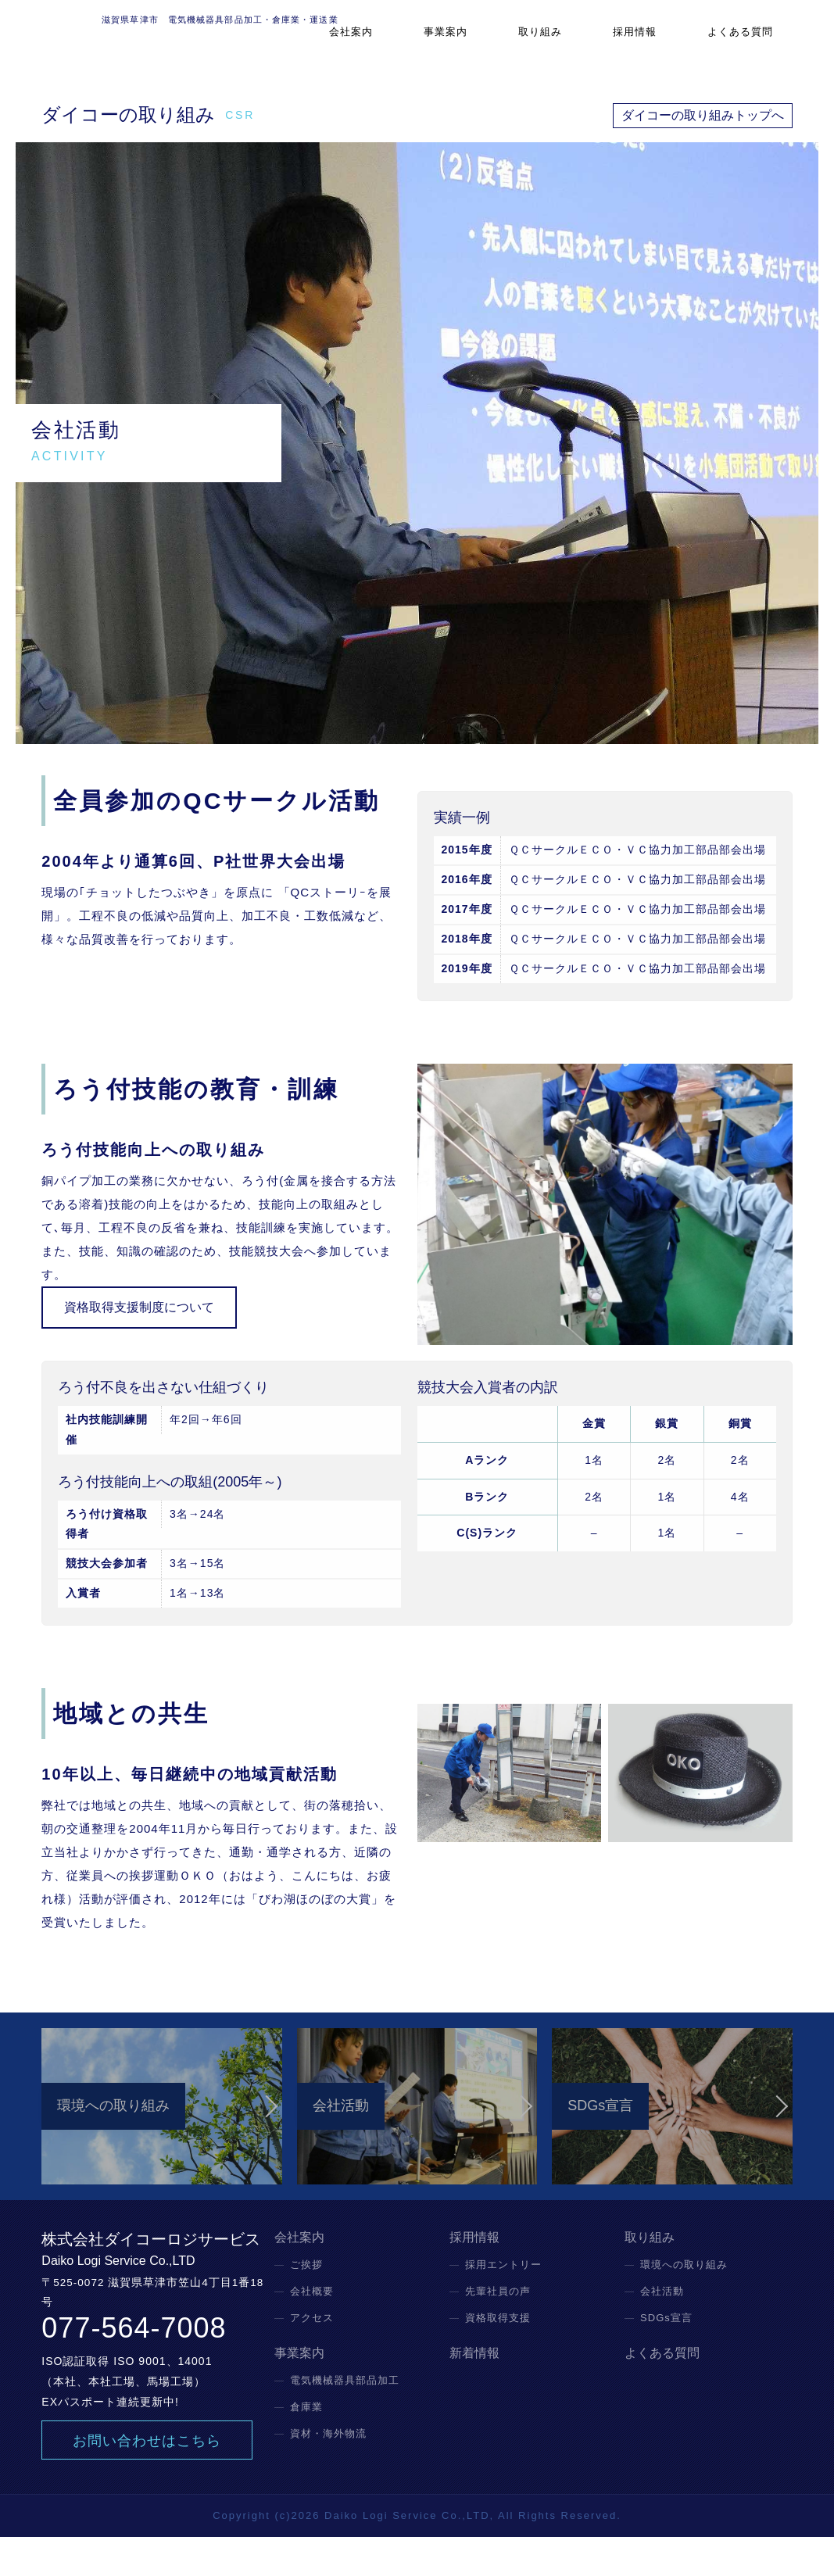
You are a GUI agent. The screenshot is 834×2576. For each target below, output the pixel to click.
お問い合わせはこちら (147, 2480)
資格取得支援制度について (139, 1307)
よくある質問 (751, 42)
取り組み (580, 42)
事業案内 (501, 42)
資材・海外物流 (328, 2472)
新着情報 (474, 2392)
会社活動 (662, 2330)
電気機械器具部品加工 (344, 2419)
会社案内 (423, 42)
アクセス (312, 2357)
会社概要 (312, 2330)
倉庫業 (306, 2446)
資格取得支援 (498, 2357)
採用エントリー (503, 2303)
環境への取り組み (684, 2303)
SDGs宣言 (666, 2357)
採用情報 (659, 42)
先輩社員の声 (498, 2330)
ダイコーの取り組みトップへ (702, 115)
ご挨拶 (306, 2303)
